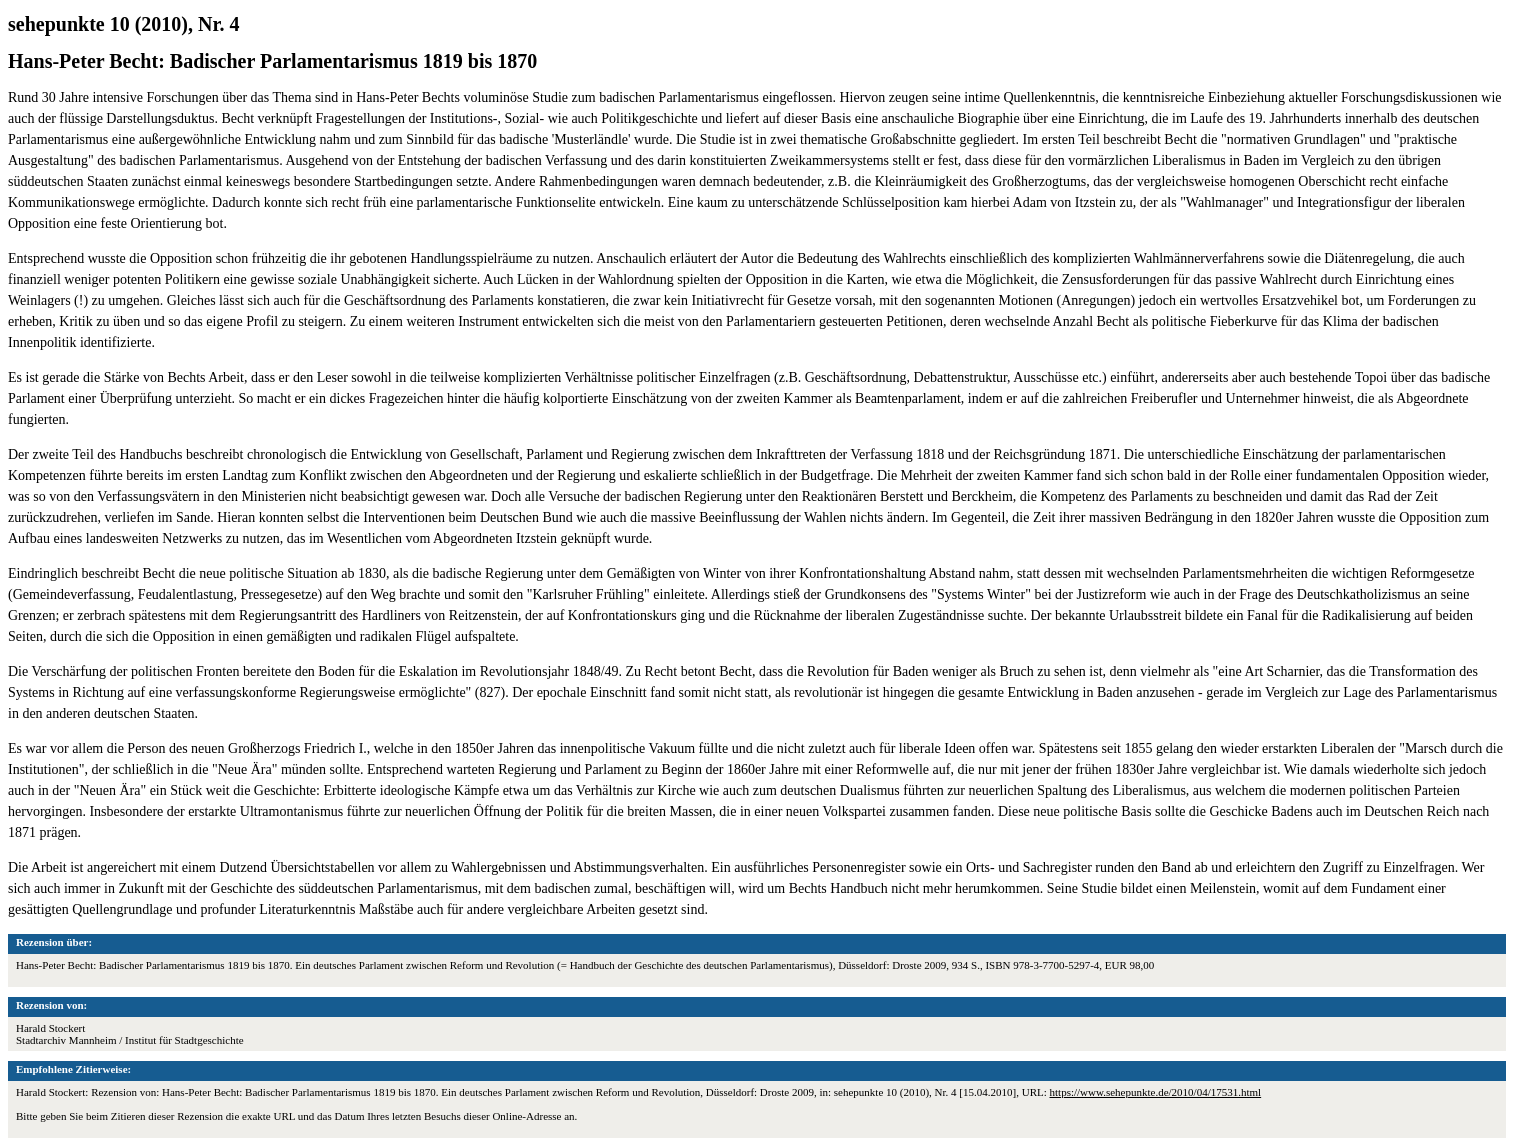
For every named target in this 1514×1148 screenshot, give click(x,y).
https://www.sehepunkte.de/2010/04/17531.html (1156, 1092)
